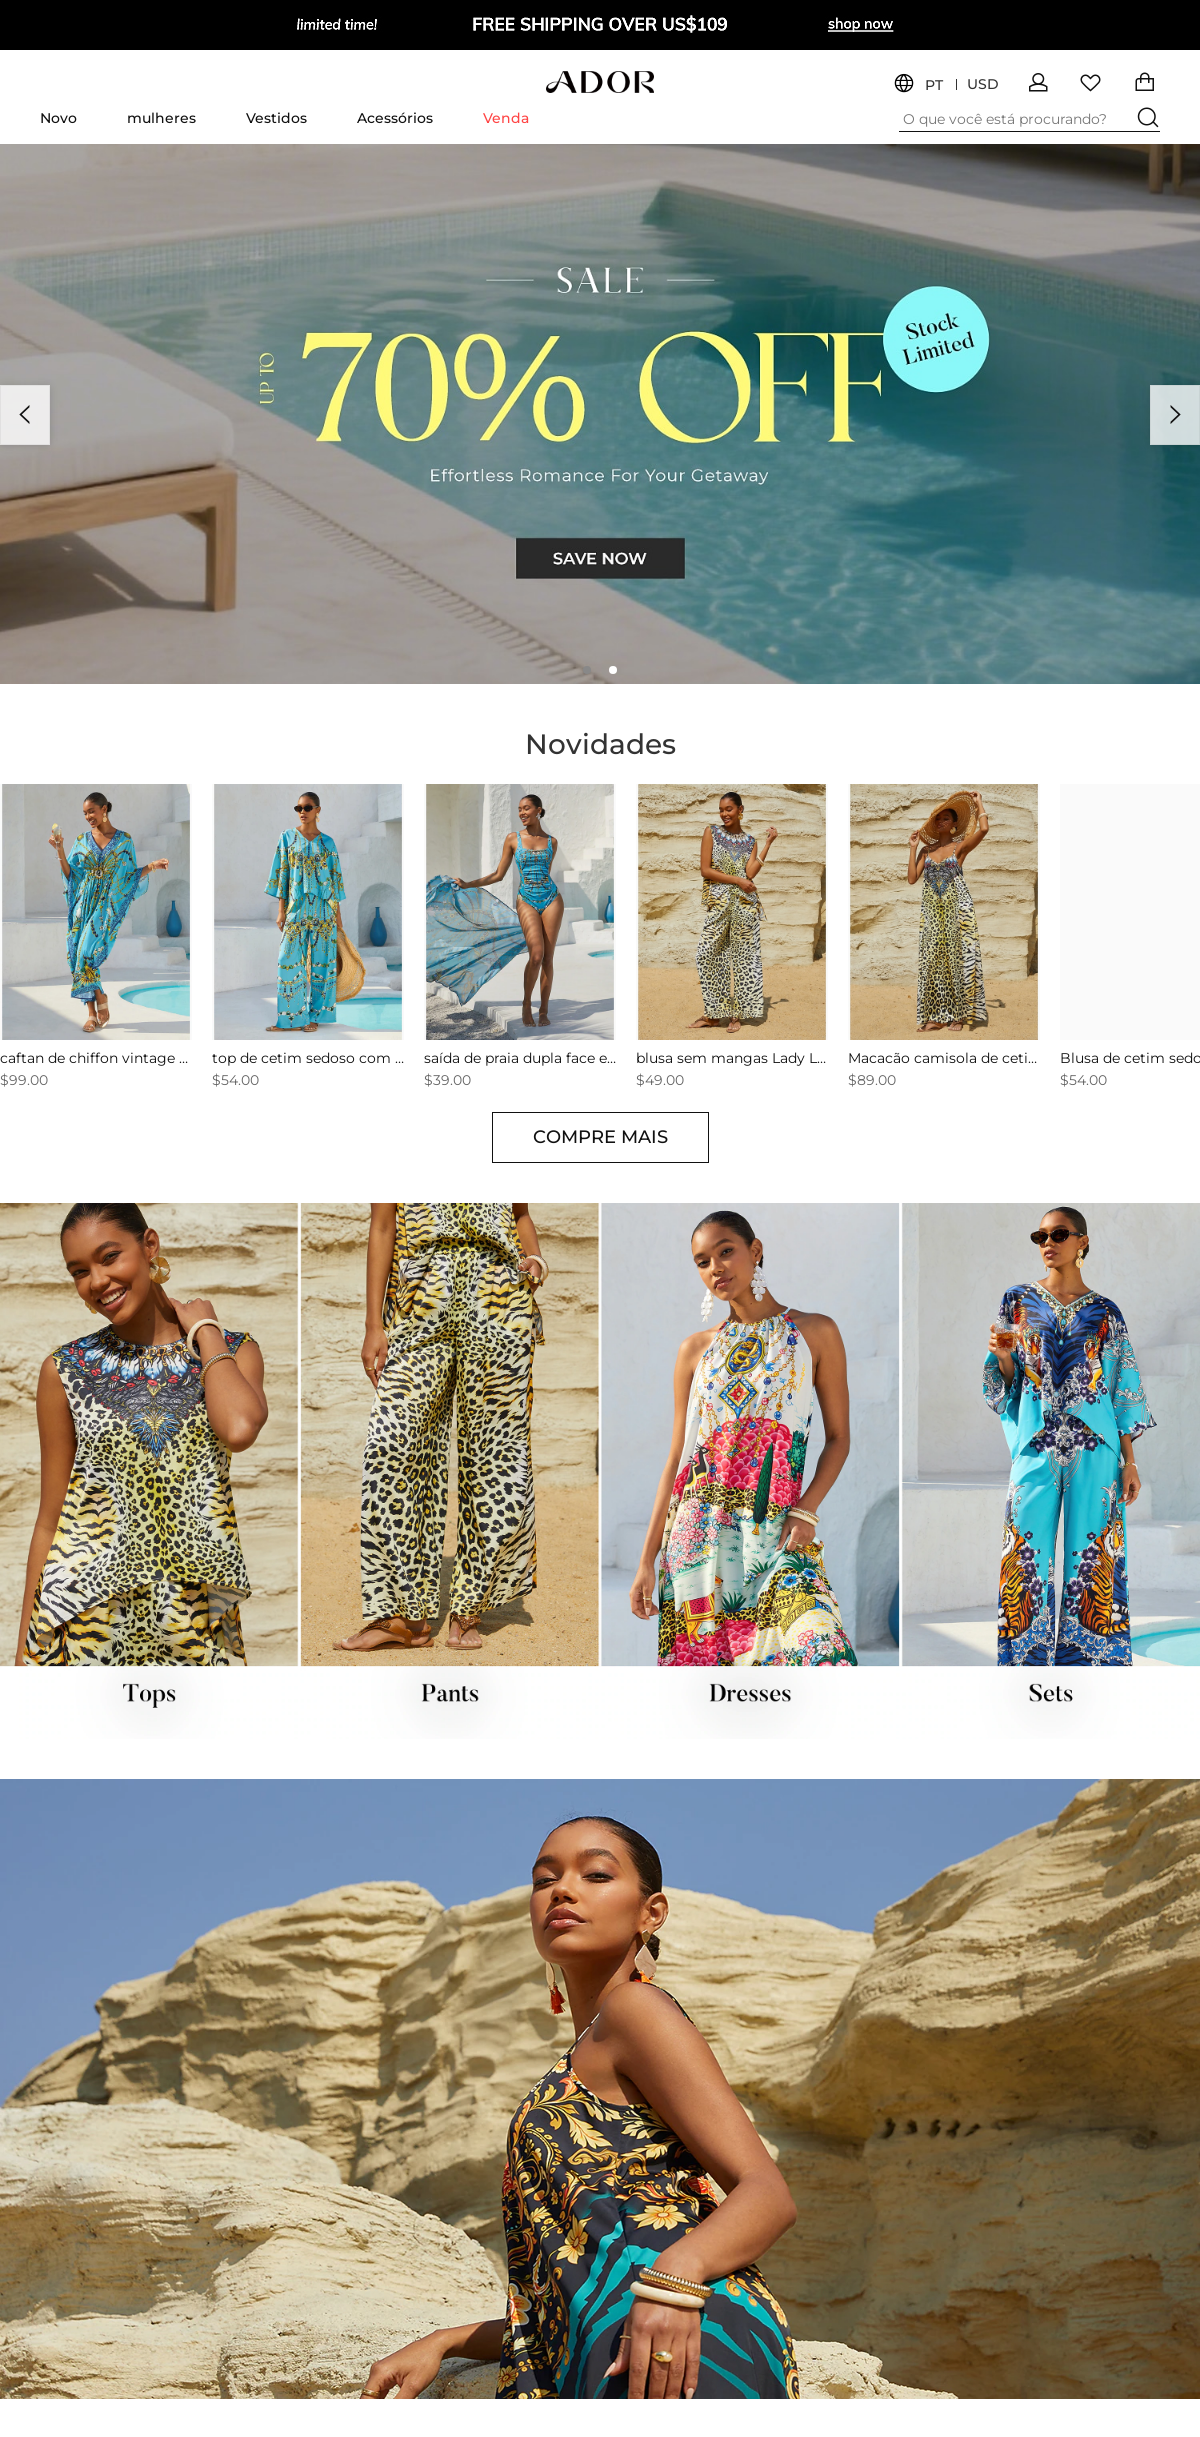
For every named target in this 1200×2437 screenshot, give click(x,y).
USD (983, 84)
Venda (506, 118)
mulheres (161, 118)
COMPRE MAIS (600, 1137)
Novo (58, 118)
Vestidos (276, 118)
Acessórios (395, 118)
